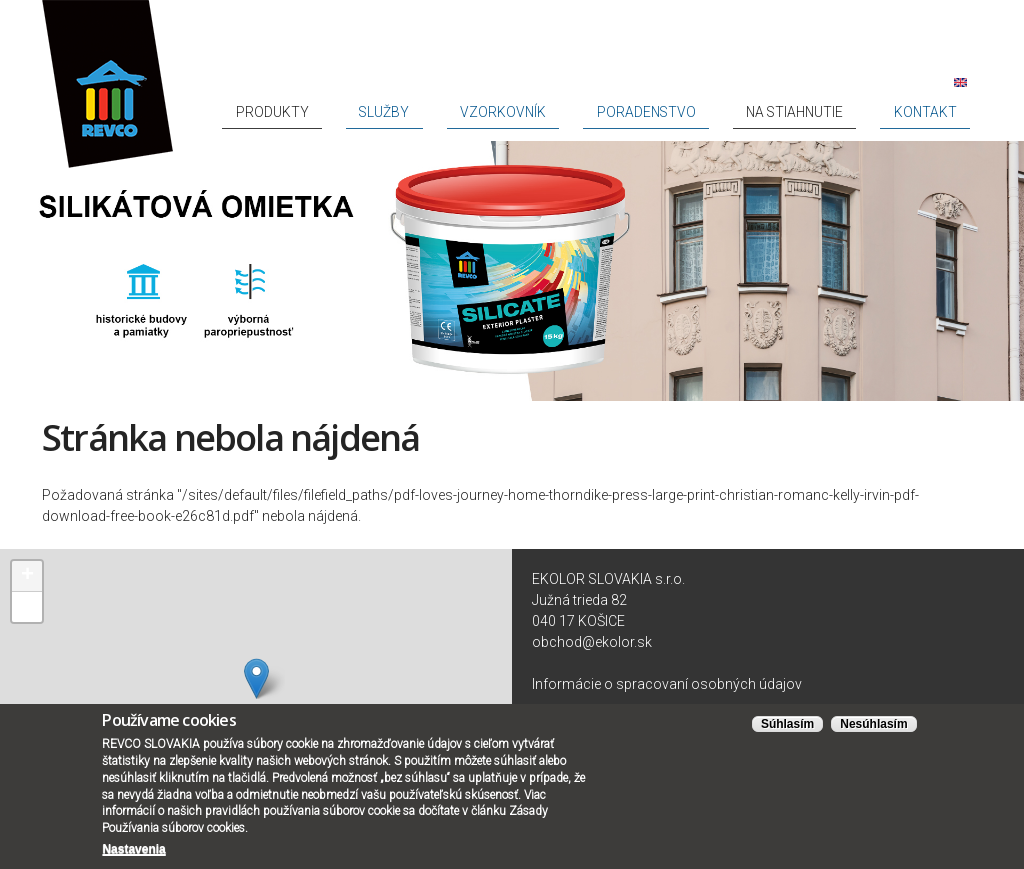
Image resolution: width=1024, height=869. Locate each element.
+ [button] (27, 576)
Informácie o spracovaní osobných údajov (667, 684)
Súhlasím (787, 724)
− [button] (27, 607)
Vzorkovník (630, 112)
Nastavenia (133, 849)
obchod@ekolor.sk (592, 642)
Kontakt (942, 112)
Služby (546, 112)
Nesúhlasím (873, 724)
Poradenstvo (735, 112)
